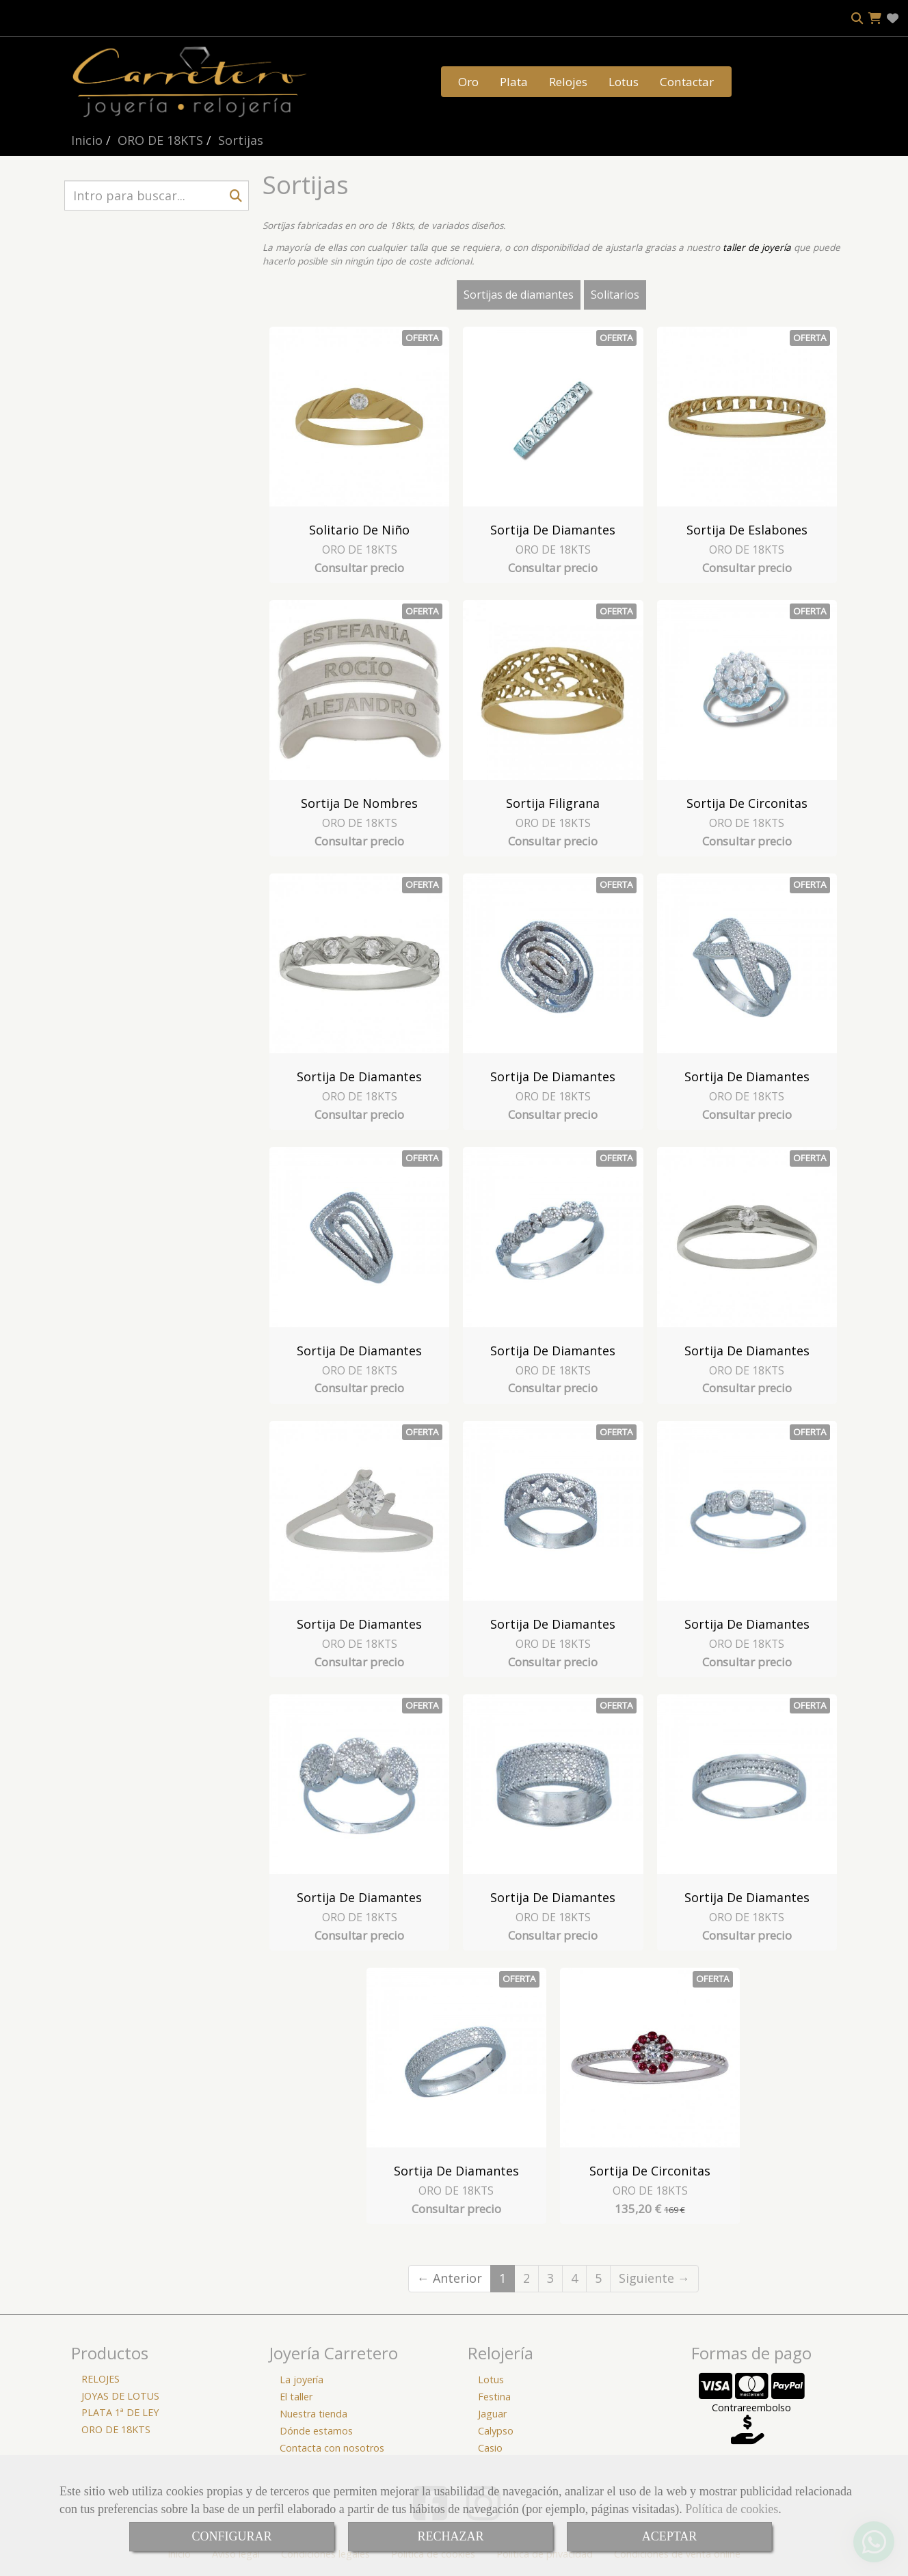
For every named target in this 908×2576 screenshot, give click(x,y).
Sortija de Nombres (359, 803)
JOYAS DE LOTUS (120, 2395)
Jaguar (492, 2413)
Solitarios (615, 294)
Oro (468, 82)
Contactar (687, 82)
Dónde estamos (316, 2430)
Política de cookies (731, 2509)
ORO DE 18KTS (359, 549)
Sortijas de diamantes (519, 294)
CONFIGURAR (231, 2536)
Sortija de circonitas (746, 803)
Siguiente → (654, 2278)
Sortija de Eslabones (746, 529)
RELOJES (100, 2378)
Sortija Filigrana (553, 803)
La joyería (301, 2379)
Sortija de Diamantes (552, 529)
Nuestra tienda (313, 2413)
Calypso (495, 2430)
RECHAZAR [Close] (450, 2536)
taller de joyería (757, 247)
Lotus (624, 82)
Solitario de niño (359, 529)
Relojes (568, 82)
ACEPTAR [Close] (669, 2536)
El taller (296, 2396)
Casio (490, 2447)
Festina (494, 2396)
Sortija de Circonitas (649, 2171)
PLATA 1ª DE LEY (120, 2412)
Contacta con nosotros (332, 2447)
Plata (514, 82)
